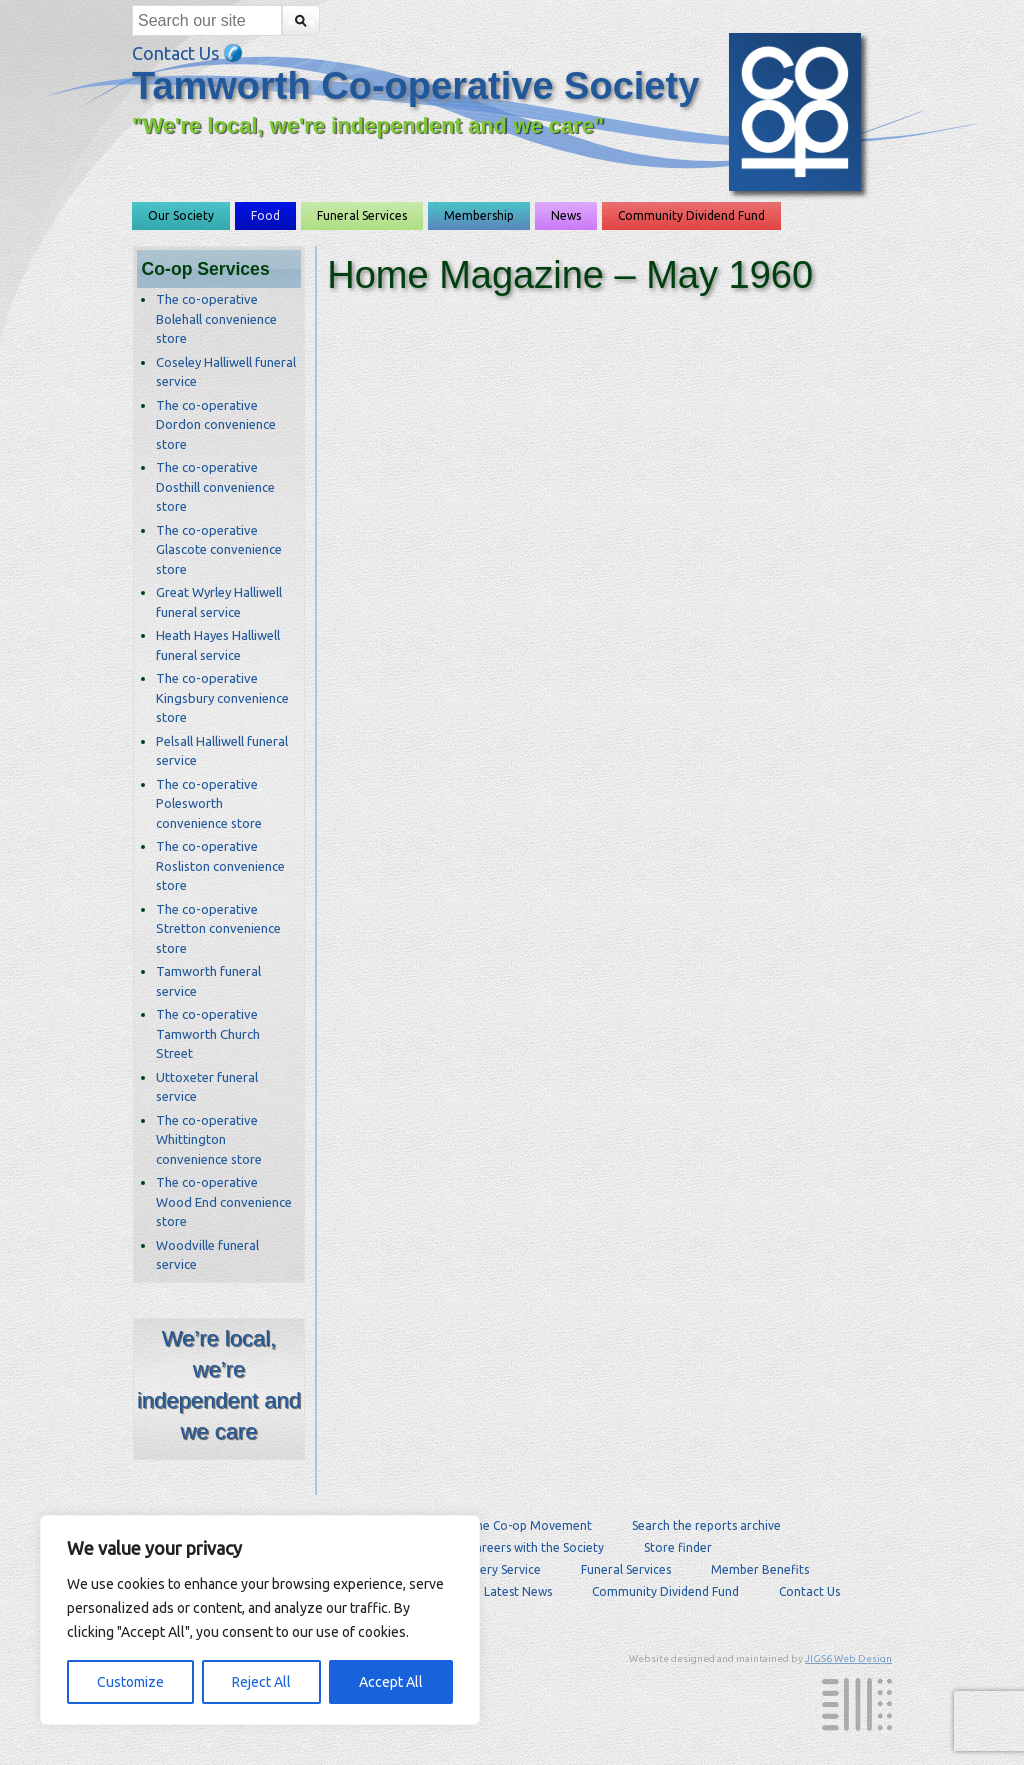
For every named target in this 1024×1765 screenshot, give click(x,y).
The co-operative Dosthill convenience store (215, 486)
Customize (130, 1682)
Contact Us (187, 53)
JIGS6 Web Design (848, 1658)
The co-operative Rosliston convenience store (220, 865)
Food (265, 215)
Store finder (678, 1547)
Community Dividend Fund (691, 215)
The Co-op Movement (530, 1525)
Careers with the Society (536, 1547)
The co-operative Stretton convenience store (218, 928)
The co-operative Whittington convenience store (209, 1139)
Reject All (261, 1682)
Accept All (391, 1682)
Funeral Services (362, 215)
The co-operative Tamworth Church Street (208, 1033)
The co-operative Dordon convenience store (216, 424)
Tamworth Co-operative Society (415, 86)
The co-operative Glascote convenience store (219, 549)
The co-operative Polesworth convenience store (209, 803)
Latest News (518, 1591)
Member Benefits (760, 1569)
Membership (479, 215)
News (566, 215)
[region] (260, 1620)
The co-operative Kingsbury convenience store (222, 697)
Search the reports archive (706, 1525)
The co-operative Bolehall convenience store (216, 318)
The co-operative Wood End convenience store (224, 1201)
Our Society (181, 215)
